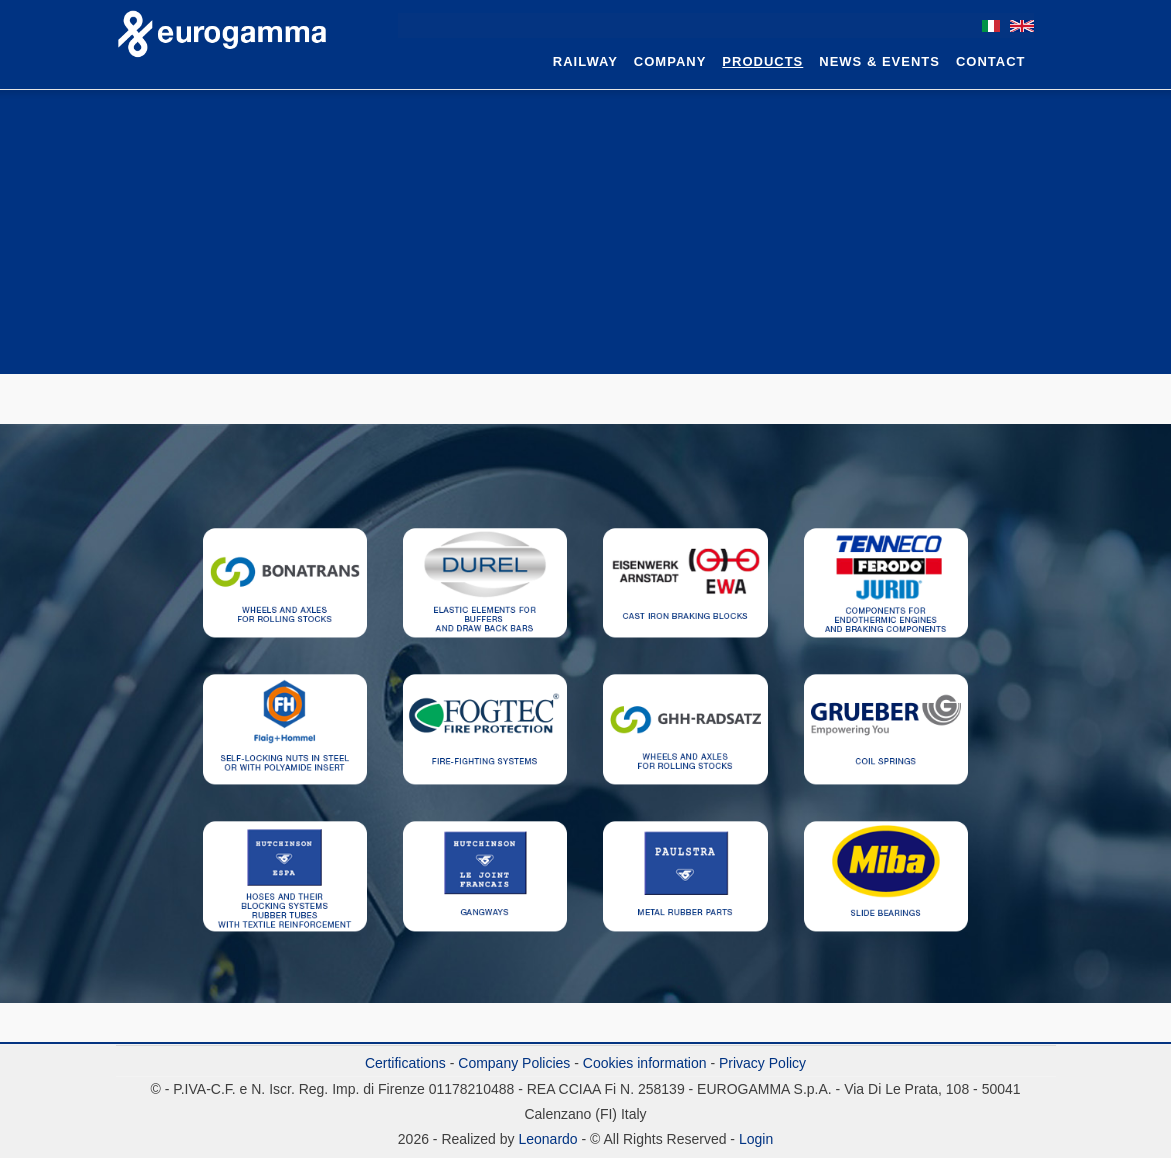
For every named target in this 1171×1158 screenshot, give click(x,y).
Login (756, 1139)
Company (670, 61)
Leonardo (546, 1139)
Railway (585, 61)
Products (762, 61)
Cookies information (645, 1063)
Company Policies (514, 1063)
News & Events (879, 61)
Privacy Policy (762, 1063)
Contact (991, 61)
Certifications (405, 1063)
